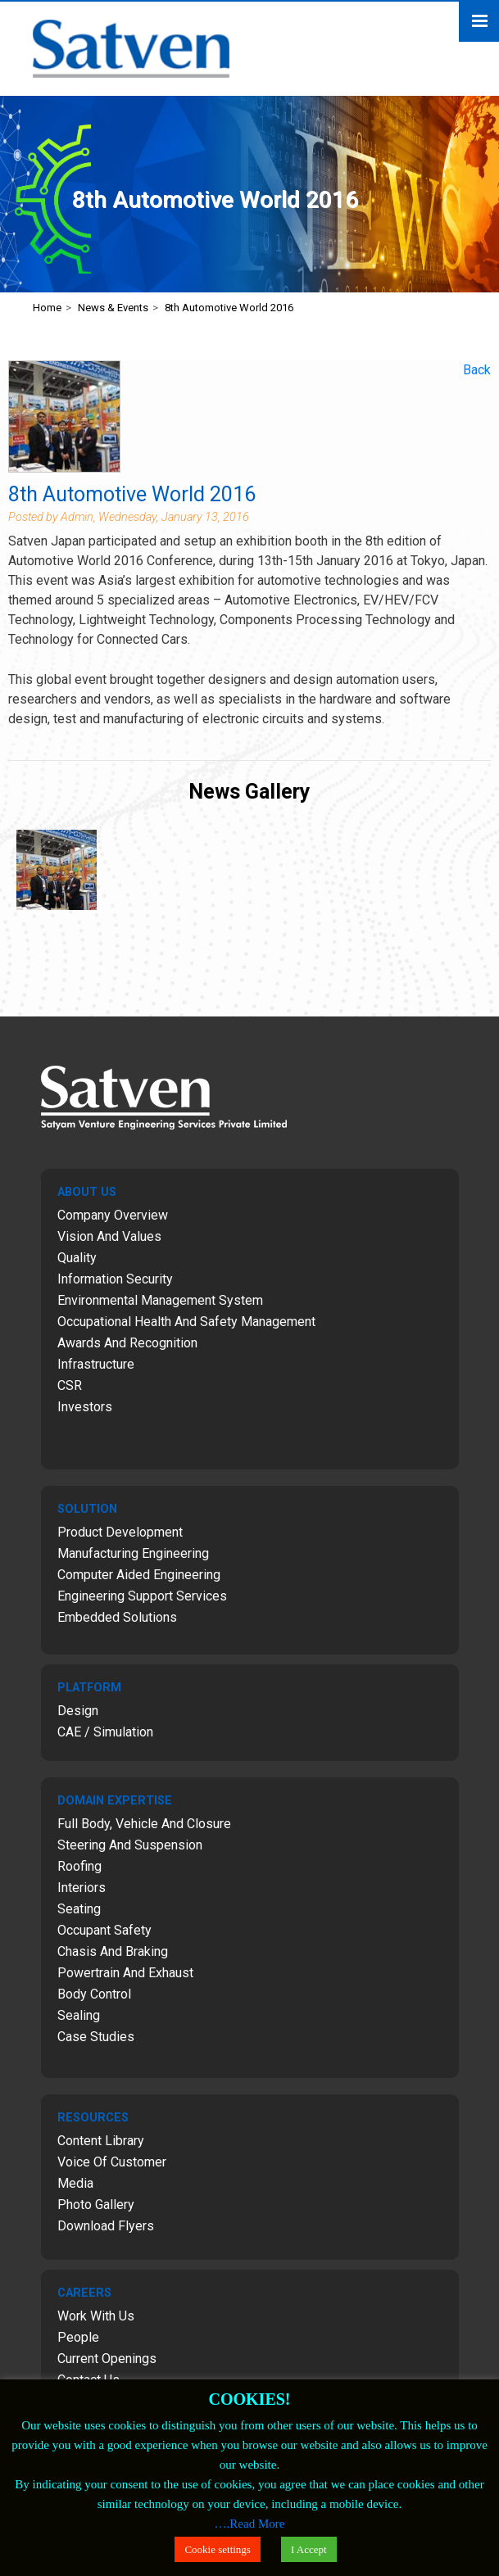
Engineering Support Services (142, 1596)
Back (477, 370)
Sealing (78, 2015)
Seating (79, 1909)
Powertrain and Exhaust (125, 1973)
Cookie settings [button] (217, 2549)
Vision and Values (109, 1236)
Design (77, 1710)
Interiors (81, 1887)
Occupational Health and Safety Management (186, 1321)
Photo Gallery (95, 2204)
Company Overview (112, 1215)
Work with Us (95, 2316)
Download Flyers (105, 2226)
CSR (69, 1385)
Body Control (94, 1994)
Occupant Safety (104, 1930)
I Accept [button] (309, 2549)
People (78, 2337)
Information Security (115, 1279)
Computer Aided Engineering (138, 1574)
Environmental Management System (160, 1300)
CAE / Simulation (105, 1732)
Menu (479, 22)
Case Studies (95, 2036)
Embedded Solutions (117, 1617)
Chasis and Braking (112, 1951)
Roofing (79, 1866)
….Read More (250, 2523)
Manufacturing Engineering (133, 1553)
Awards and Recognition (127, 1343)
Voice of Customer (111, 2162)
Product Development (120, 1532)
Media (75, 2183)
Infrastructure (95, 1364)
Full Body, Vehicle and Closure (144, 1823)
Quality (77, 1257)
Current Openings (107, 2358)
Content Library (100, 2140)
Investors (84, 1407)
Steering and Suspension (129, 1845)
